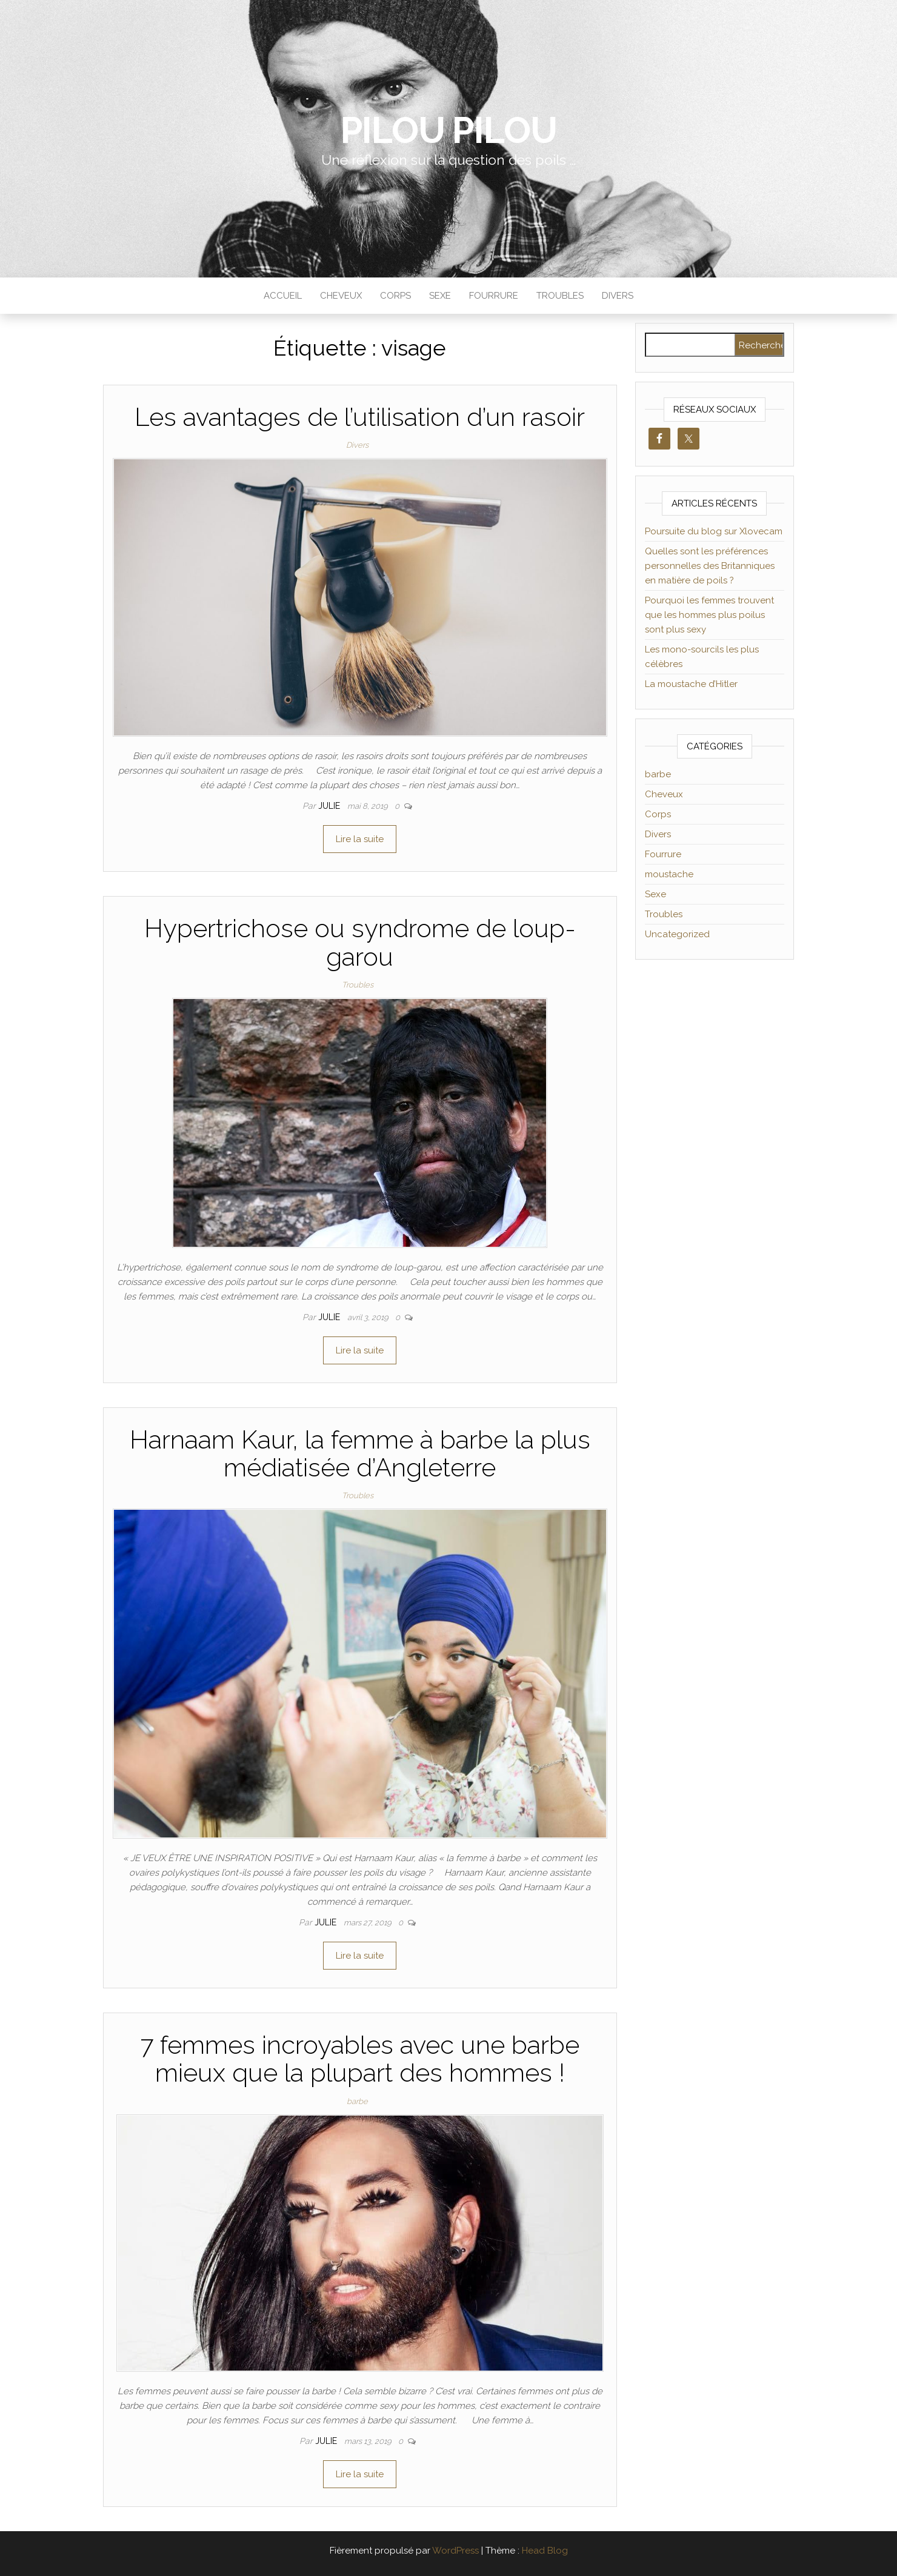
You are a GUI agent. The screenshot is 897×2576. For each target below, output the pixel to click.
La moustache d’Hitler (691, 684)
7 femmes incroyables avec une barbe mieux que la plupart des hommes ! (359, 2059)
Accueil (283, 295)
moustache (669, 874)
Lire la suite (360, 839)
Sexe (440, 295)
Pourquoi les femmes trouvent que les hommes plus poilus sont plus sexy (709, 615)
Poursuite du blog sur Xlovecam (713, 531)
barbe (357, 2101)
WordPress (455, 2550)
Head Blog (545, 2550)
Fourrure (493, 295)
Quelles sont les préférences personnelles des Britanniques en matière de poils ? (710, 566)
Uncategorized (677, 934)
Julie (330, 806)
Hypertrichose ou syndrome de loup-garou (360, 942)
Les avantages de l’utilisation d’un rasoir (360, 417)
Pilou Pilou (449, 130)
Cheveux (341, 295)
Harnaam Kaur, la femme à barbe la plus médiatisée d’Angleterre (360, 1453)
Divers (617, 295)
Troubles (560, 295)
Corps (395, 295)
